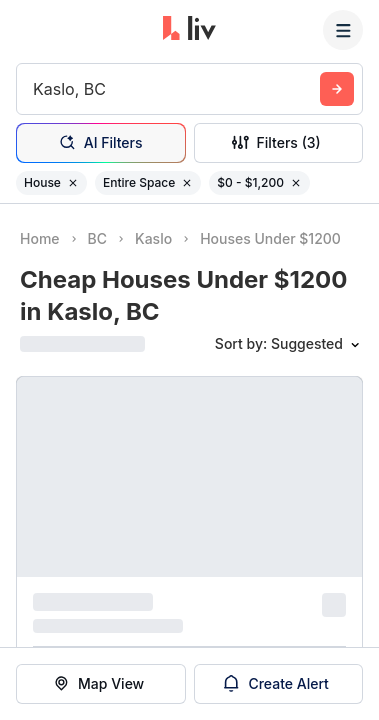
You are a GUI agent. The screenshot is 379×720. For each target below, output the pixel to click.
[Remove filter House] (73, 183)
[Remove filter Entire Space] (187, 183)
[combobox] (35, 89)
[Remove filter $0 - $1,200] (296, 183)
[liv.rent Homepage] (189, 30)
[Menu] (343, 30)
